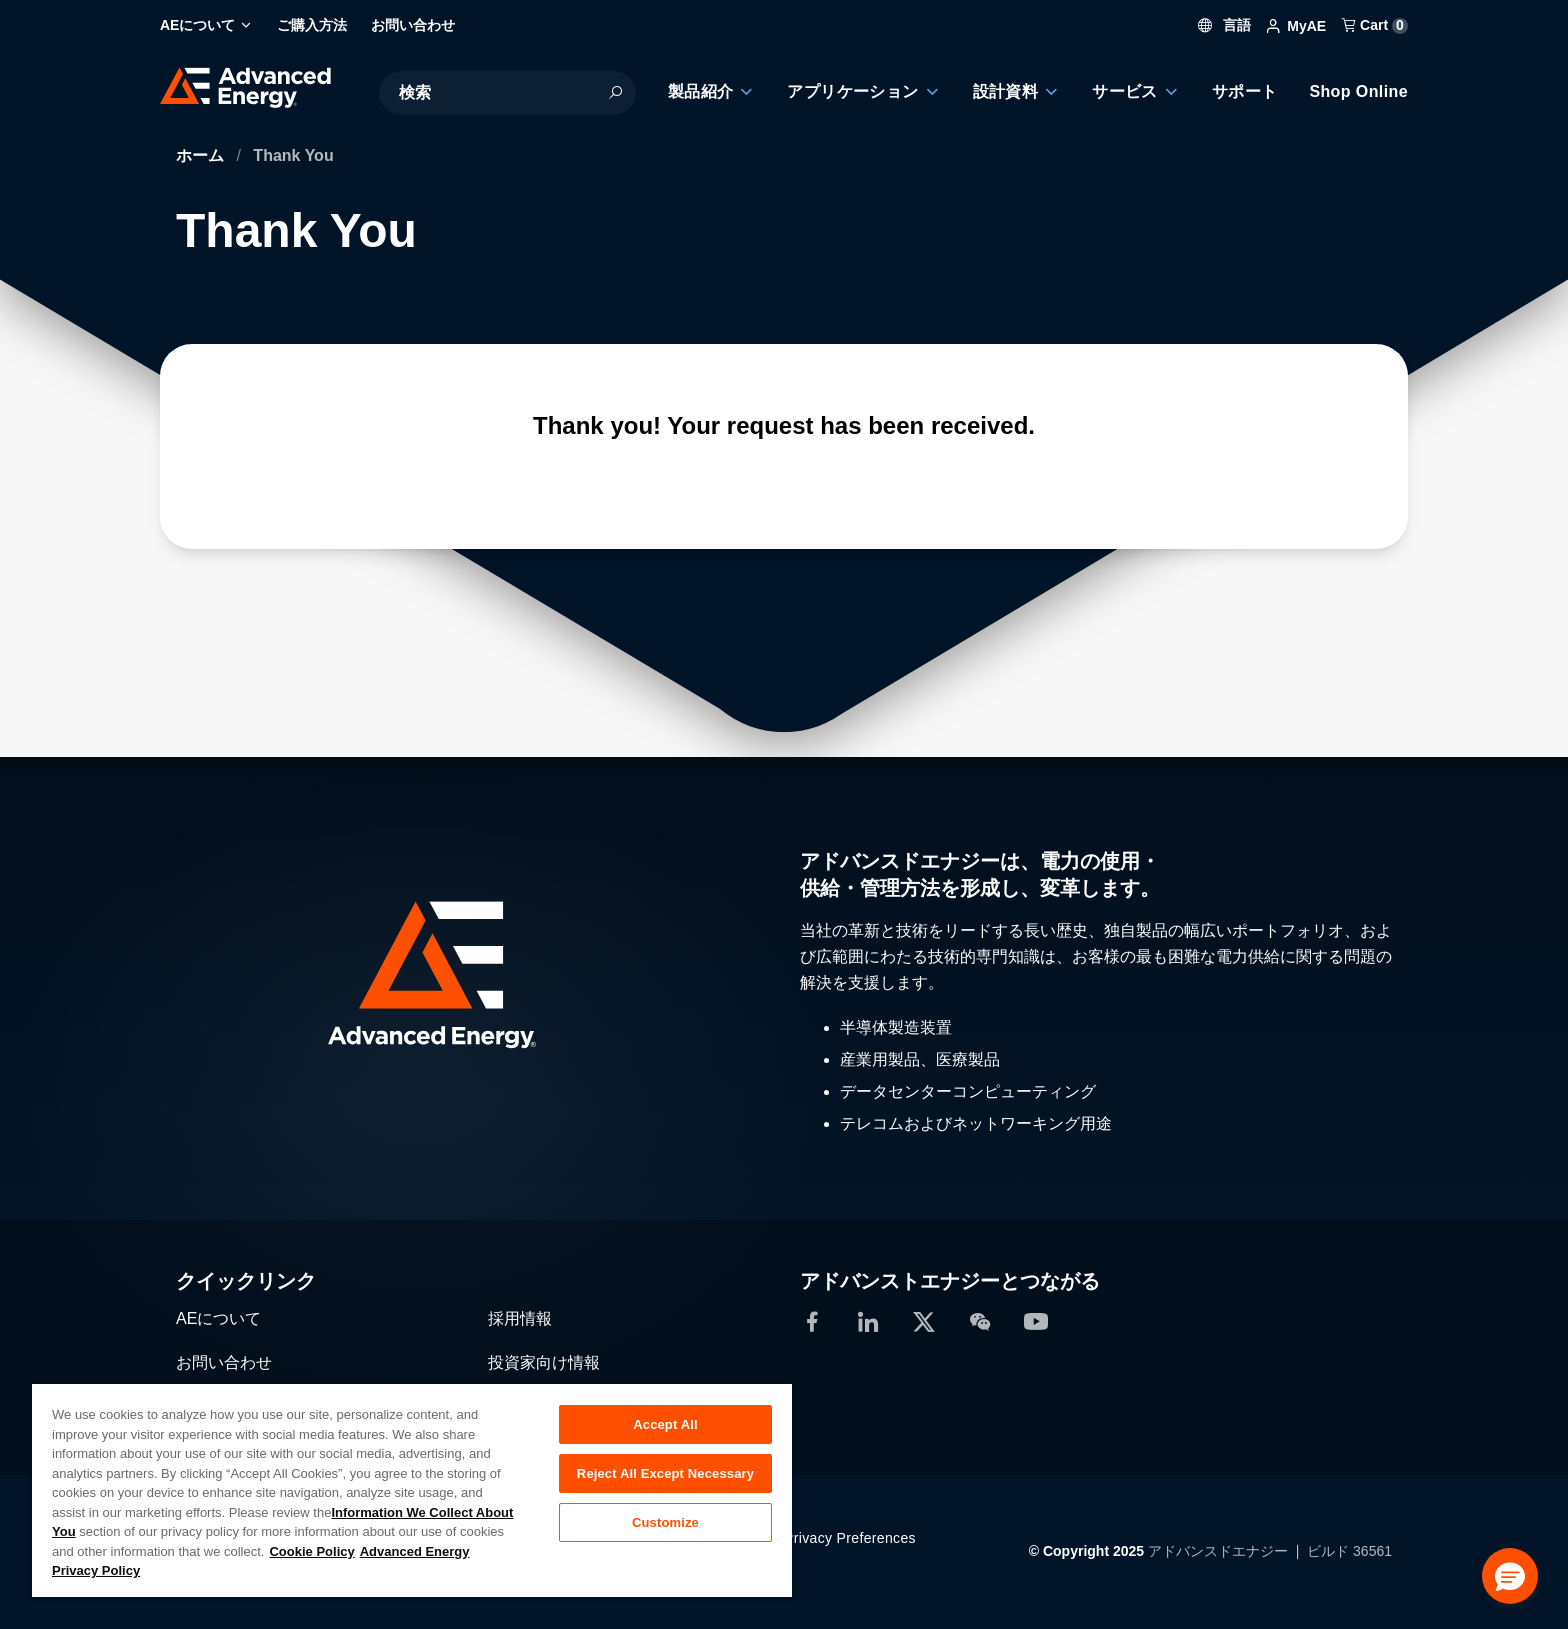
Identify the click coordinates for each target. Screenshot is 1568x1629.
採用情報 (520, 1318)
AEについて (218, 1318)
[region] (412, 1489)
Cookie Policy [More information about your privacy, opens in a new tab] (311, 1551)
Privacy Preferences (850, 1538)
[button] (1510, 1576)
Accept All (665, 1424)
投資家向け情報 (544, 1362)
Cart (1375, 25)
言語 (1225, 25)
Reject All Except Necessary (665, 1473)
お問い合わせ (224, 1362)
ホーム (202, 155)
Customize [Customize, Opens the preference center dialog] (665, 1522)
